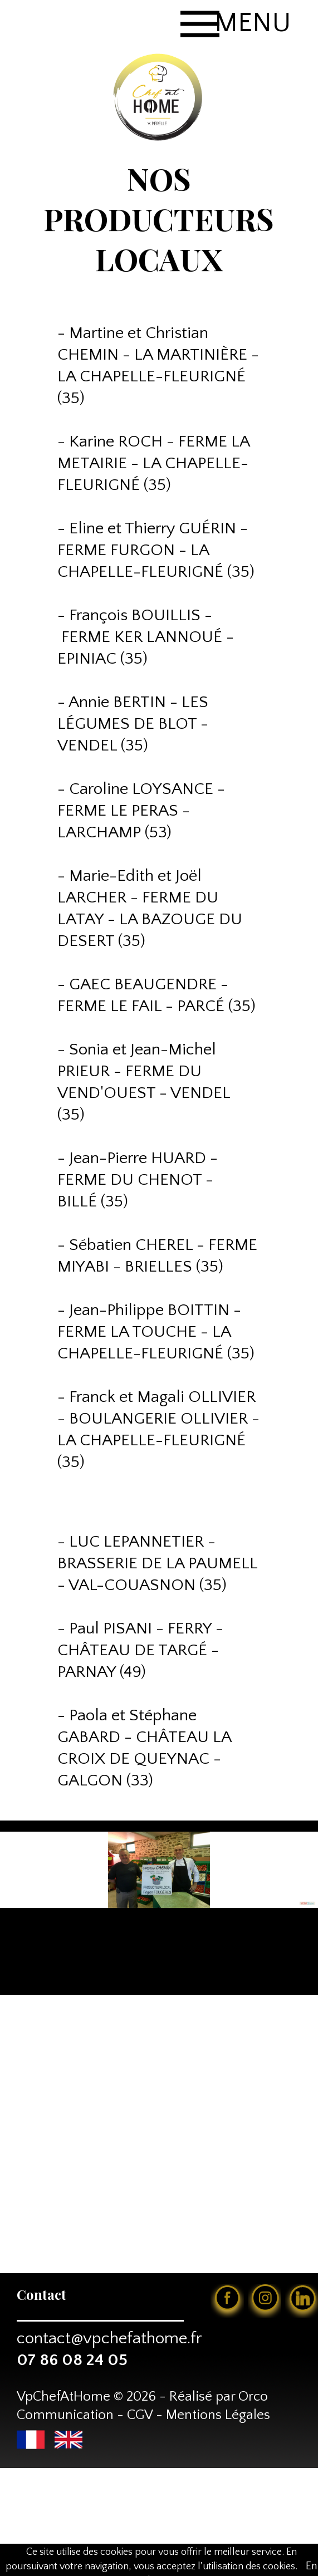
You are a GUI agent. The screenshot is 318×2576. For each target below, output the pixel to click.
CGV (140, 2415)
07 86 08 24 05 (72, 2360)
